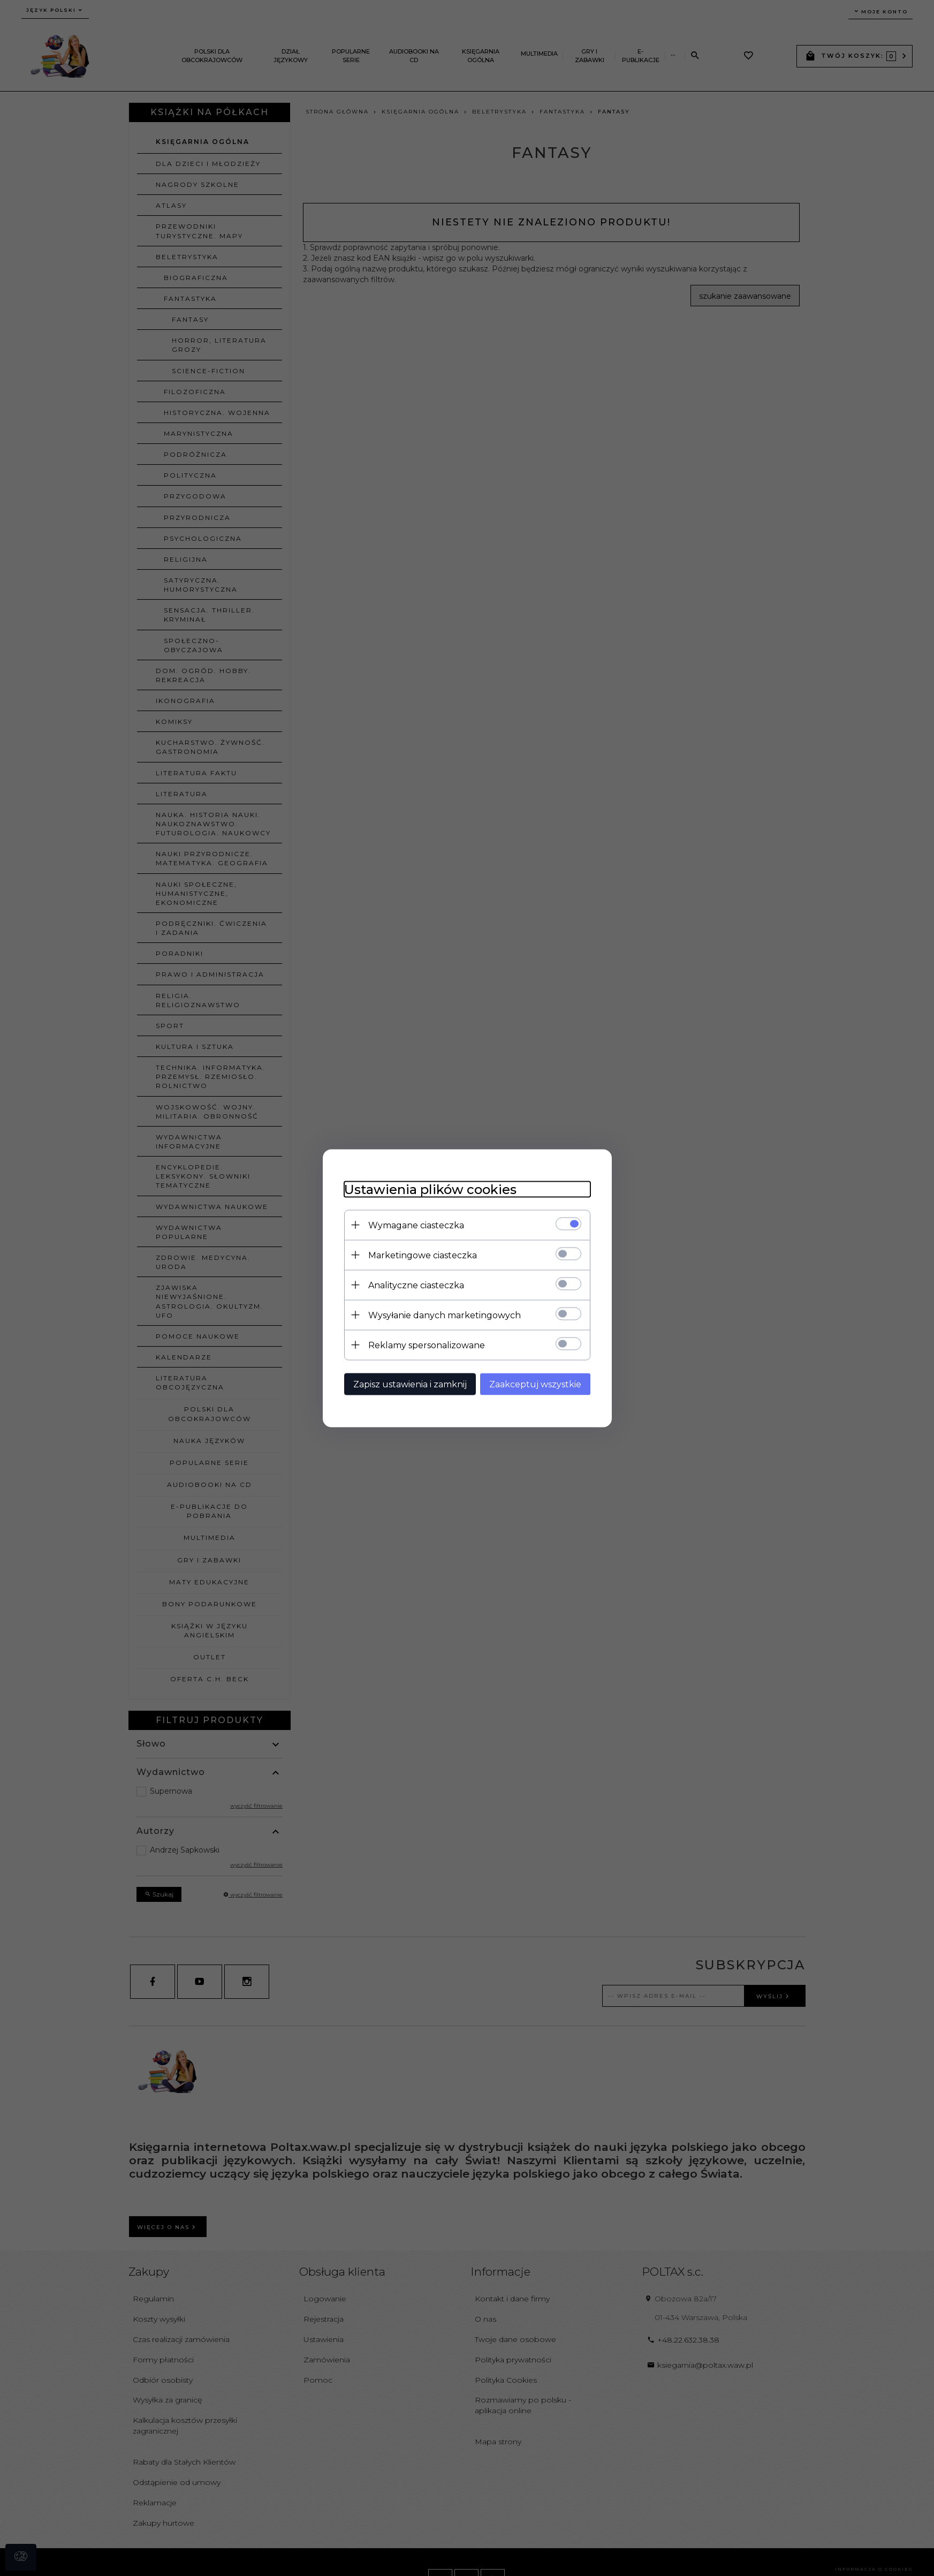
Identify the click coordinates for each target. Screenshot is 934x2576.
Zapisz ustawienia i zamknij (410, 1384)
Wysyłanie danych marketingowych (444, 1315)
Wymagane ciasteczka (416, 1225)
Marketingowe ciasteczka (422, 1255)
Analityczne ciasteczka (416, 1285)
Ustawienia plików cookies (430, 1189)
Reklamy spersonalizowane (426, 1345)
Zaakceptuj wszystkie (535, 1384)
